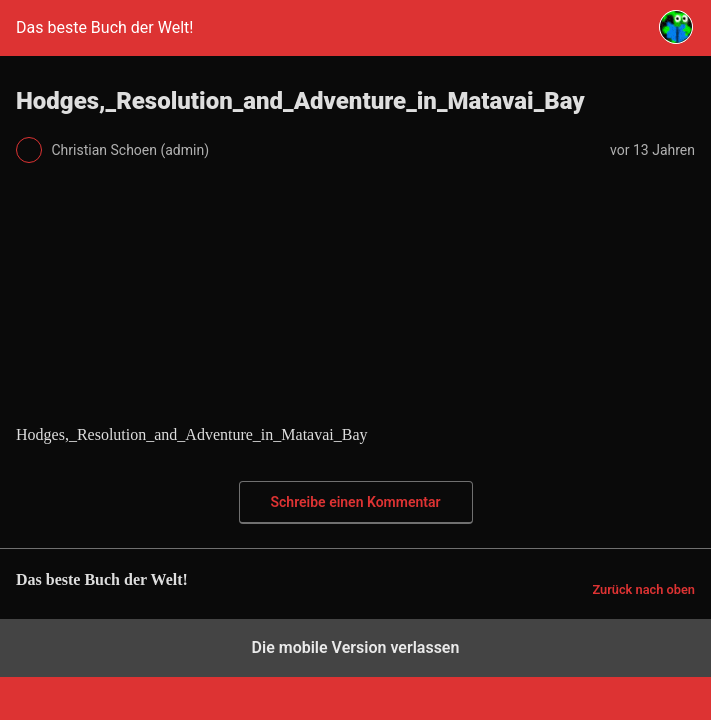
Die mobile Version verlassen (356, 647)
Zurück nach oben (643, 589)
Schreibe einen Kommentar (356, 502)
